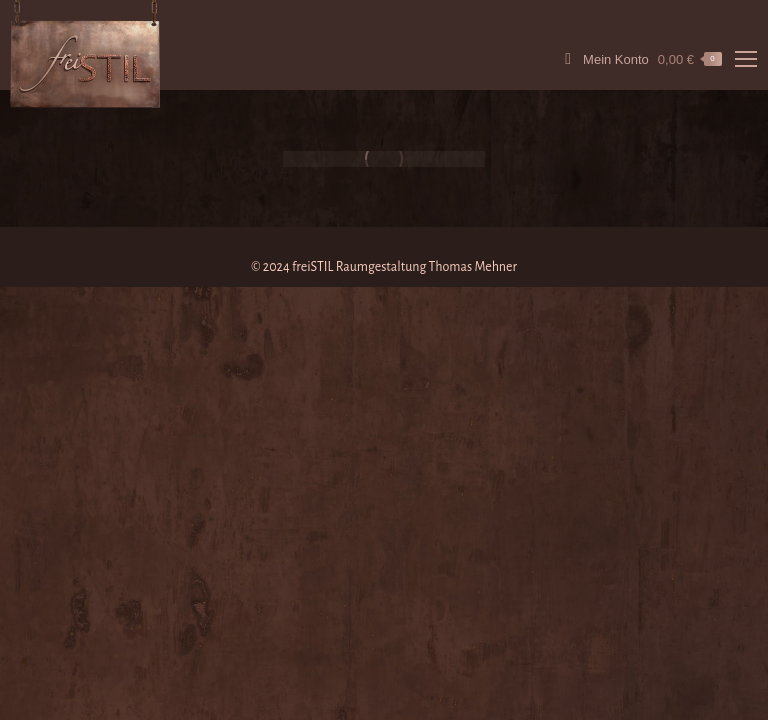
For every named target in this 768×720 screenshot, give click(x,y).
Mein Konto (603, 59)
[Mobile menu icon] (746, 59)
